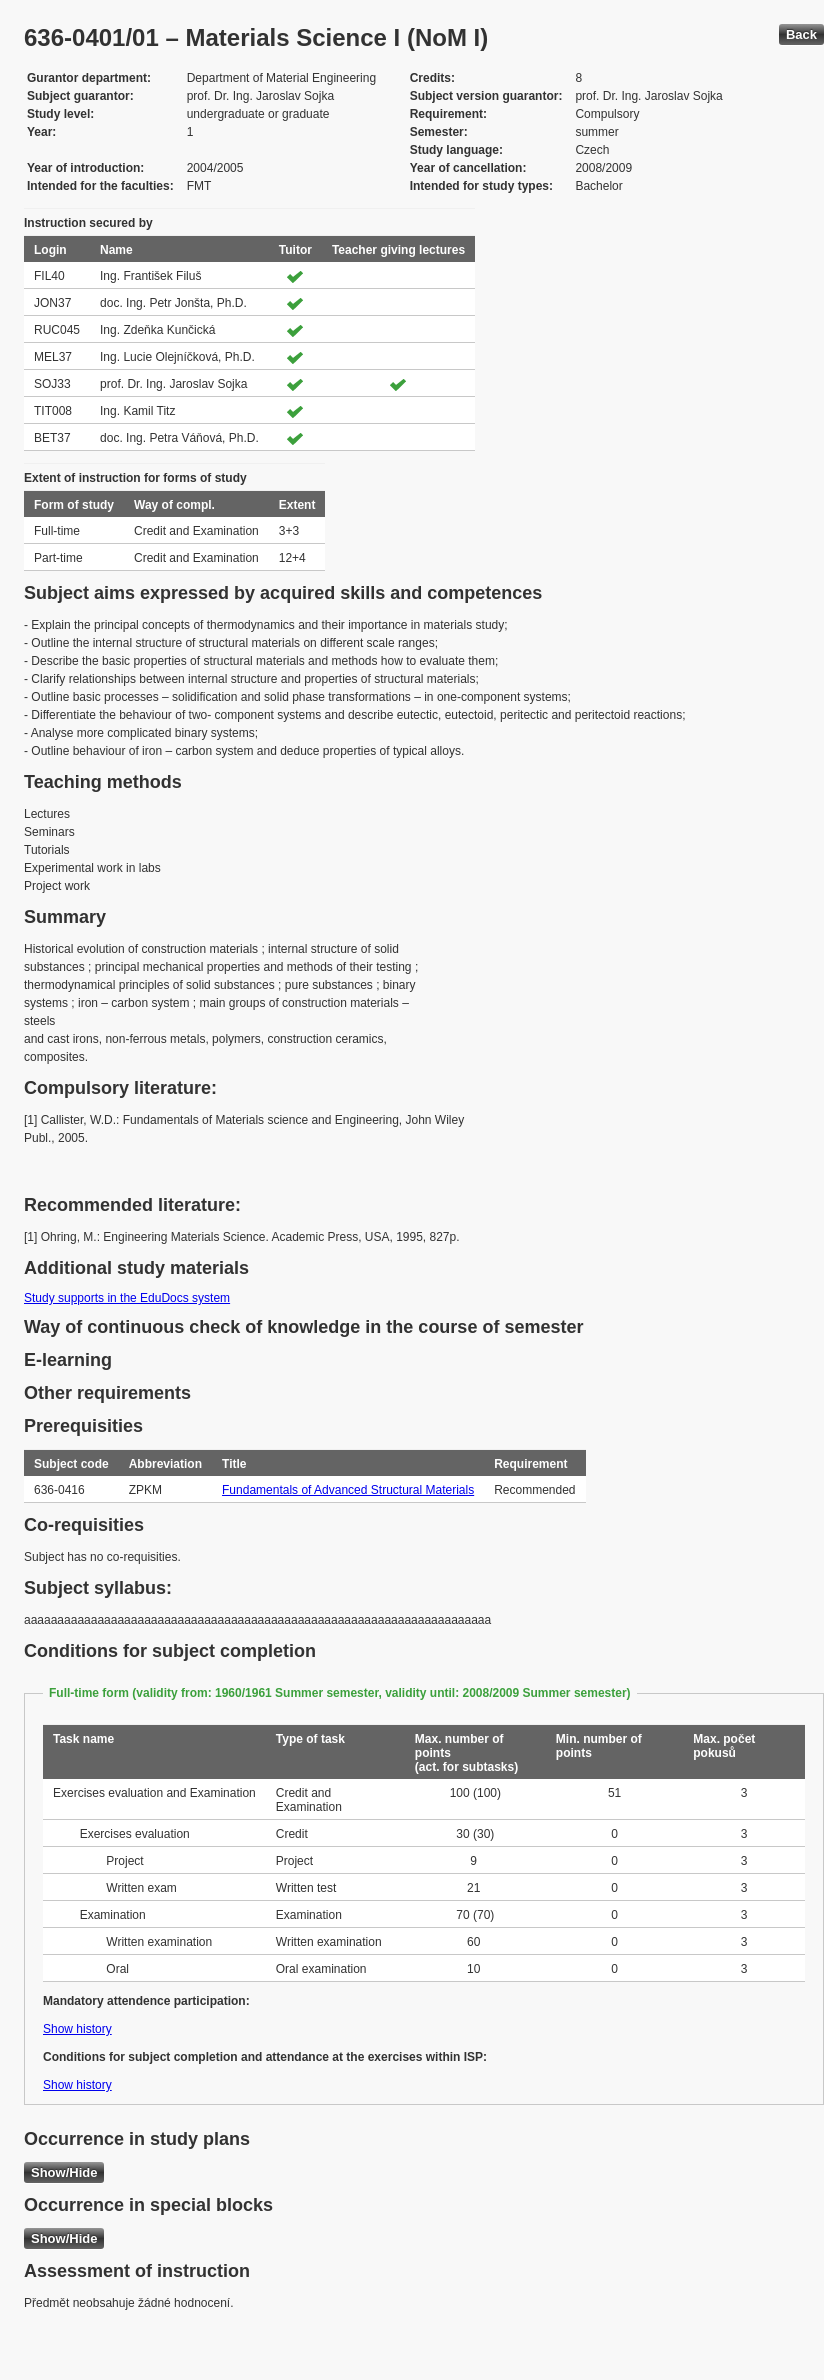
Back (801, 34)
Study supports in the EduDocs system (127, 1298)
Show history (77, 2029)
